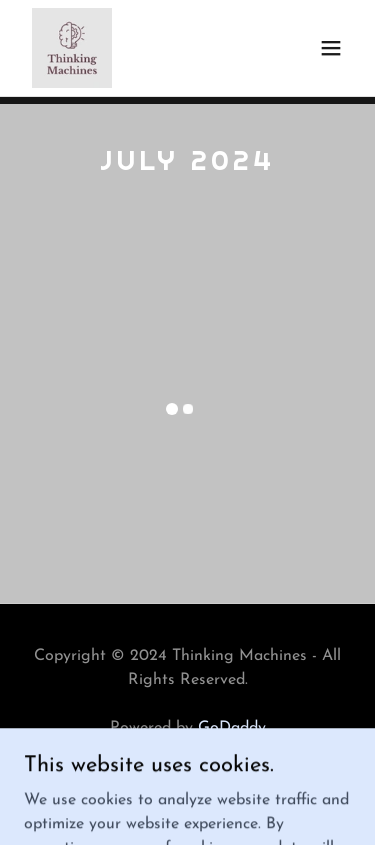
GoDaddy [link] (232, 728)
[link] (72, 48)
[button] (331, 48)
